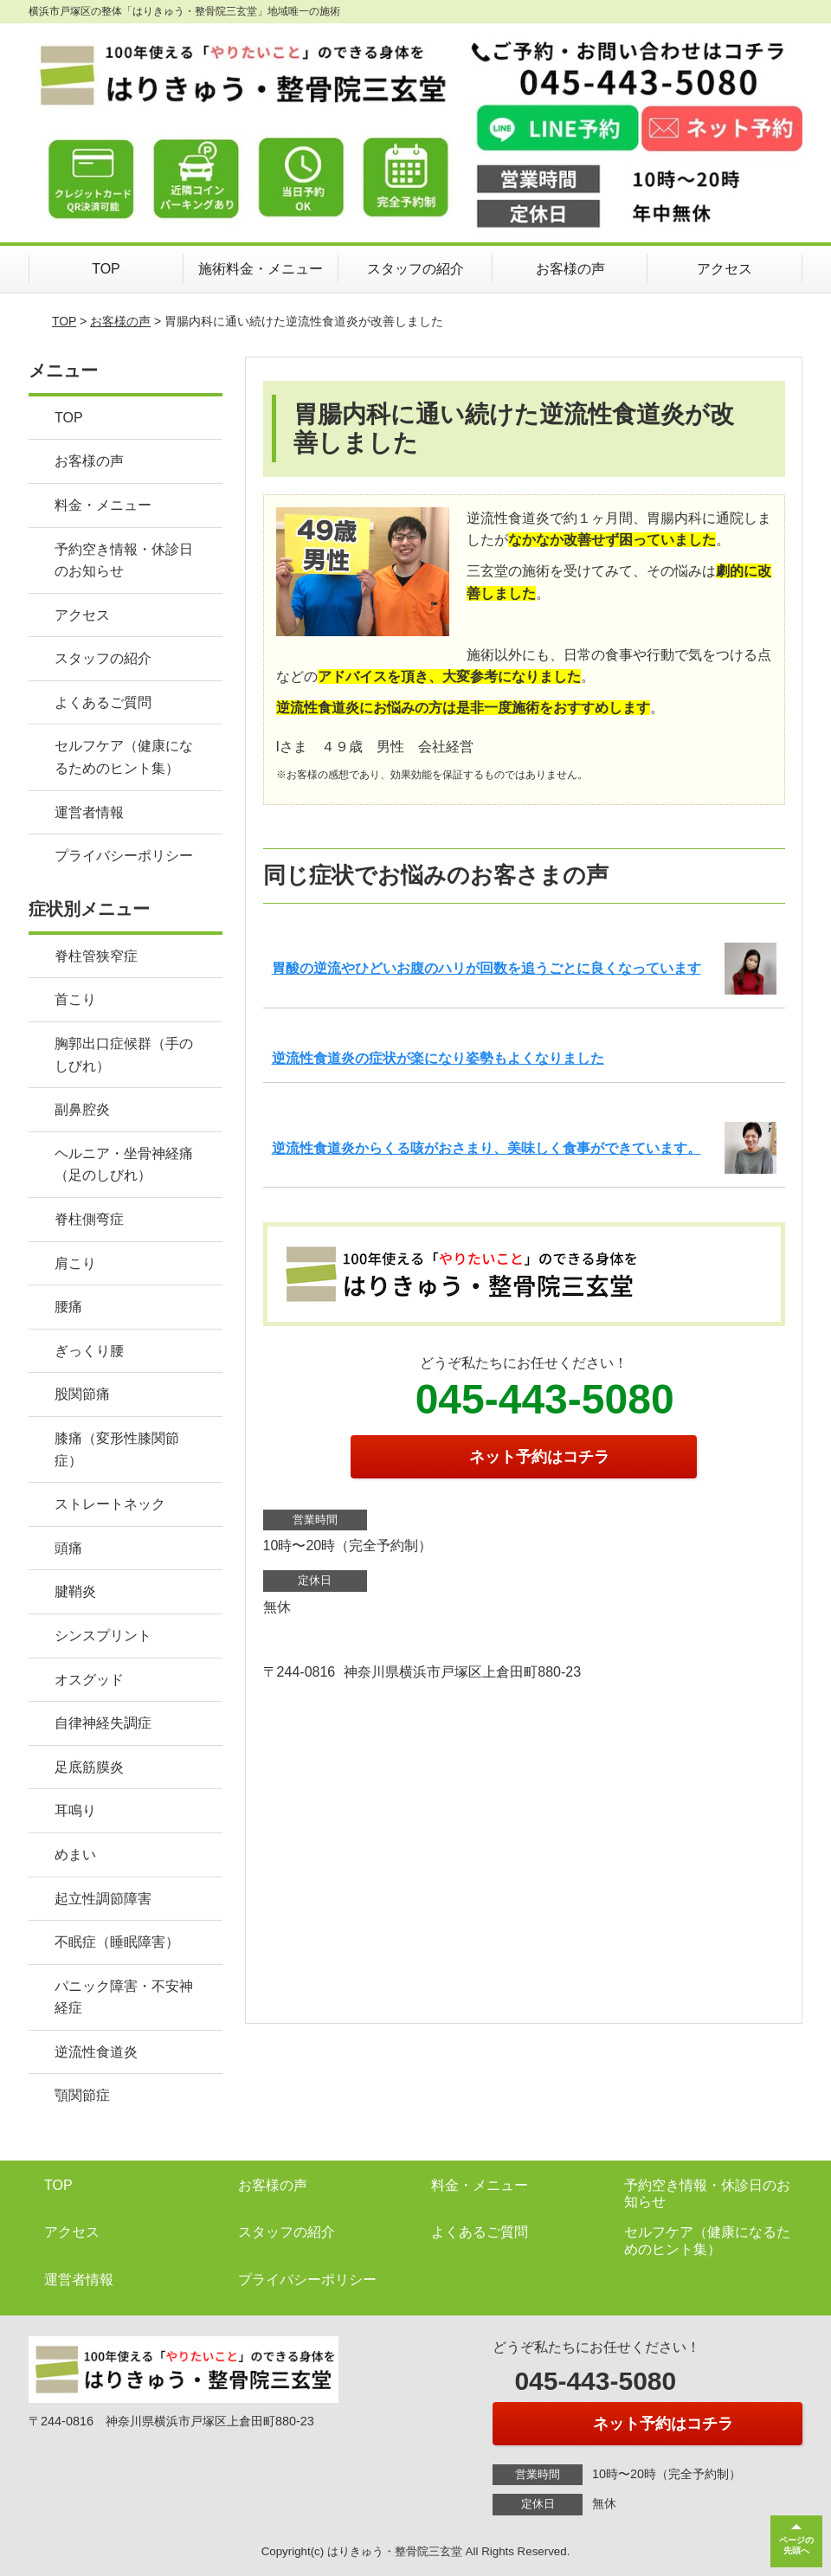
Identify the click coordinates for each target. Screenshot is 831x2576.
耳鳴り (75, 1810)
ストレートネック (110, 1504)
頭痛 (68, 1548)
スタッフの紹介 (415, 268)
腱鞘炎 (75, 1591)
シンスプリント (103, 1635)
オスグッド (89, 1679)
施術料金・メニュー (260, 268)
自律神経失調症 (103, 1723)
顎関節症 (82, 2095)
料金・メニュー (103, 505)
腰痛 (68, 1306)
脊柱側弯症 (89, 1219)
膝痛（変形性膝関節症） (117, 1449)
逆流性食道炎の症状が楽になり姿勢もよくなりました (438, 1058)
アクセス (724, 268)
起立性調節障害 (103, 1898)
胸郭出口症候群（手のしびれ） (124, 1054)
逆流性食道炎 (96, 2052)
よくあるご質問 (103, 702)
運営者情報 (89, 812)
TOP (106, 268)
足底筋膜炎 (89, 1767)
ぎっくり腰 (89, 1350)
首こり (75, 999)
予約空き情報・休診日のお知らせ (124, 560)
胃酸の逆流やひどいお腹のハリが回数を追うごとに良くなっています (486, 968)
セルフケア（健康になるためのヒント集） (124, 757)
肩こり (75, 1263)
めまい (75, 1854)
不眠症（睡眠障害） (117, 1942)
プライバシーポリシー (124, 855)
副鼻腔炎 (82, 1109)
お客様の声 (570, 268)
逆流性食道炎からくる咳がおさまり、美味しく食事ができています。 (486, 1148)
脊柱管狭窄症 (96, 956)
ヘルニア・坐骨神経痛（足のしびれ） (124, 1164)
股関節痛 (82, 1394)
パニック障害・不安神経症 (124, 1997)
